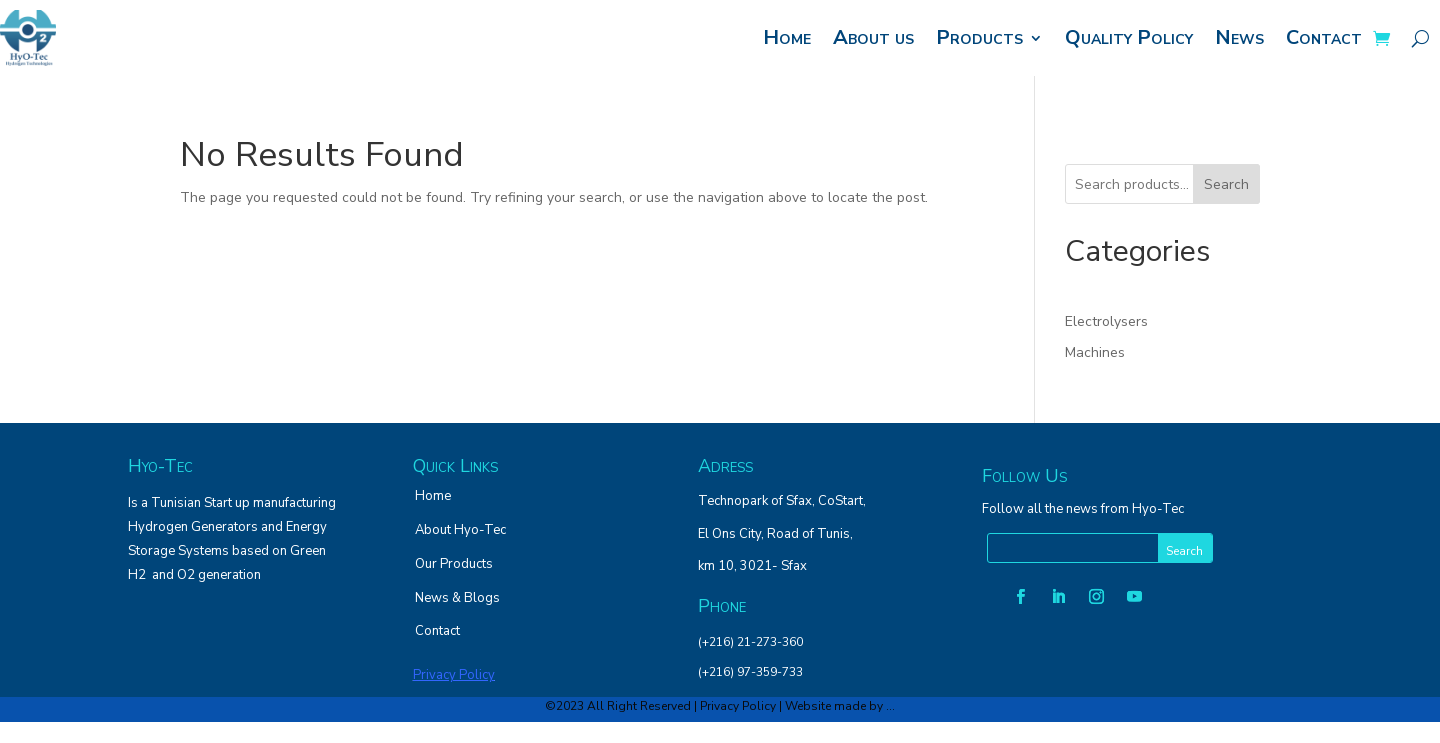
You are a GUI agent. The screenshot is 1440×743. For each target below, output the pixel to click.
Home (787, 37)
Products (979, 37)
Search (1226, 184)
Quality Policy (1129, 37)
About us (873, 37)
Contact (1324, 37)
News (1239, 37)
